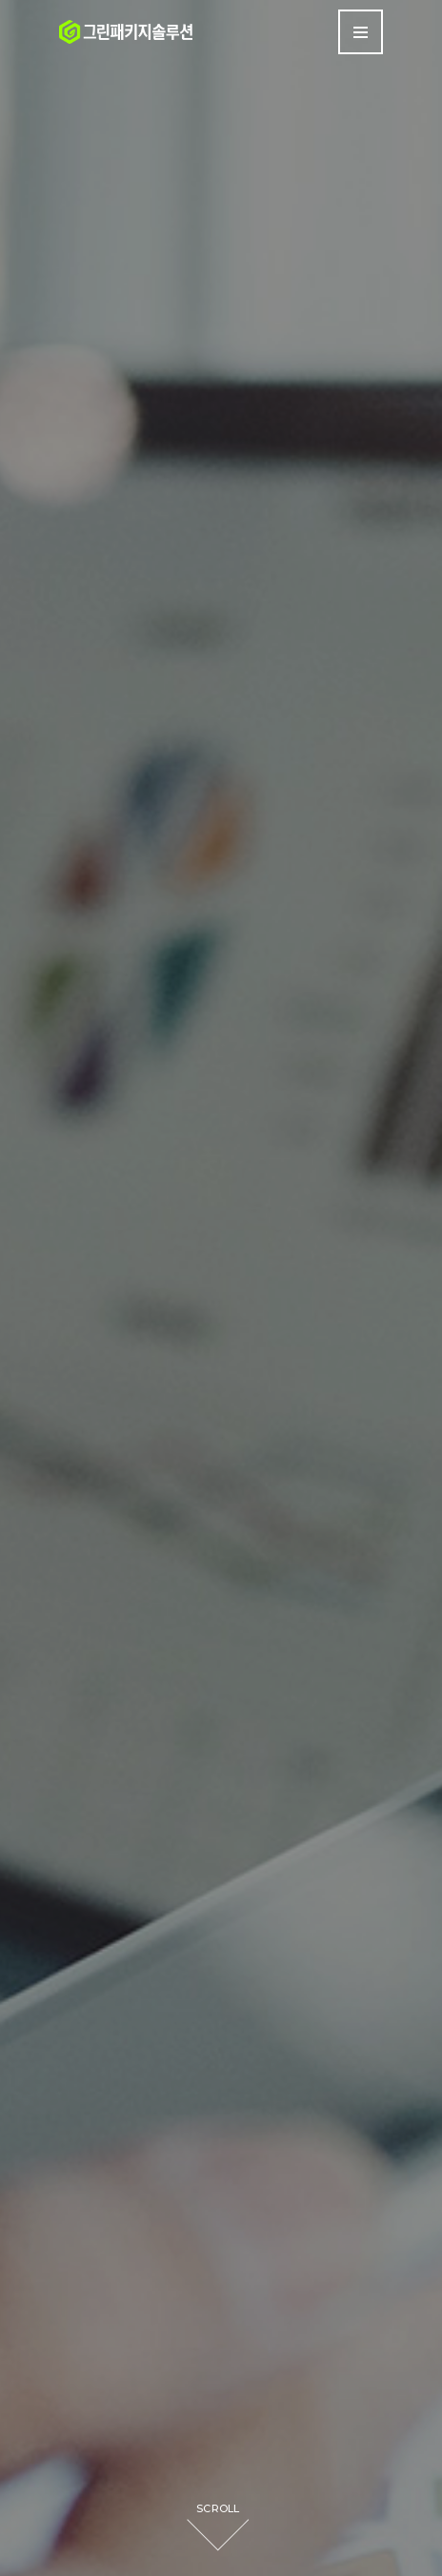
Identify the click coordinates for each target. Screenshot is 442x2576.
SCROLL (218, 2508)
